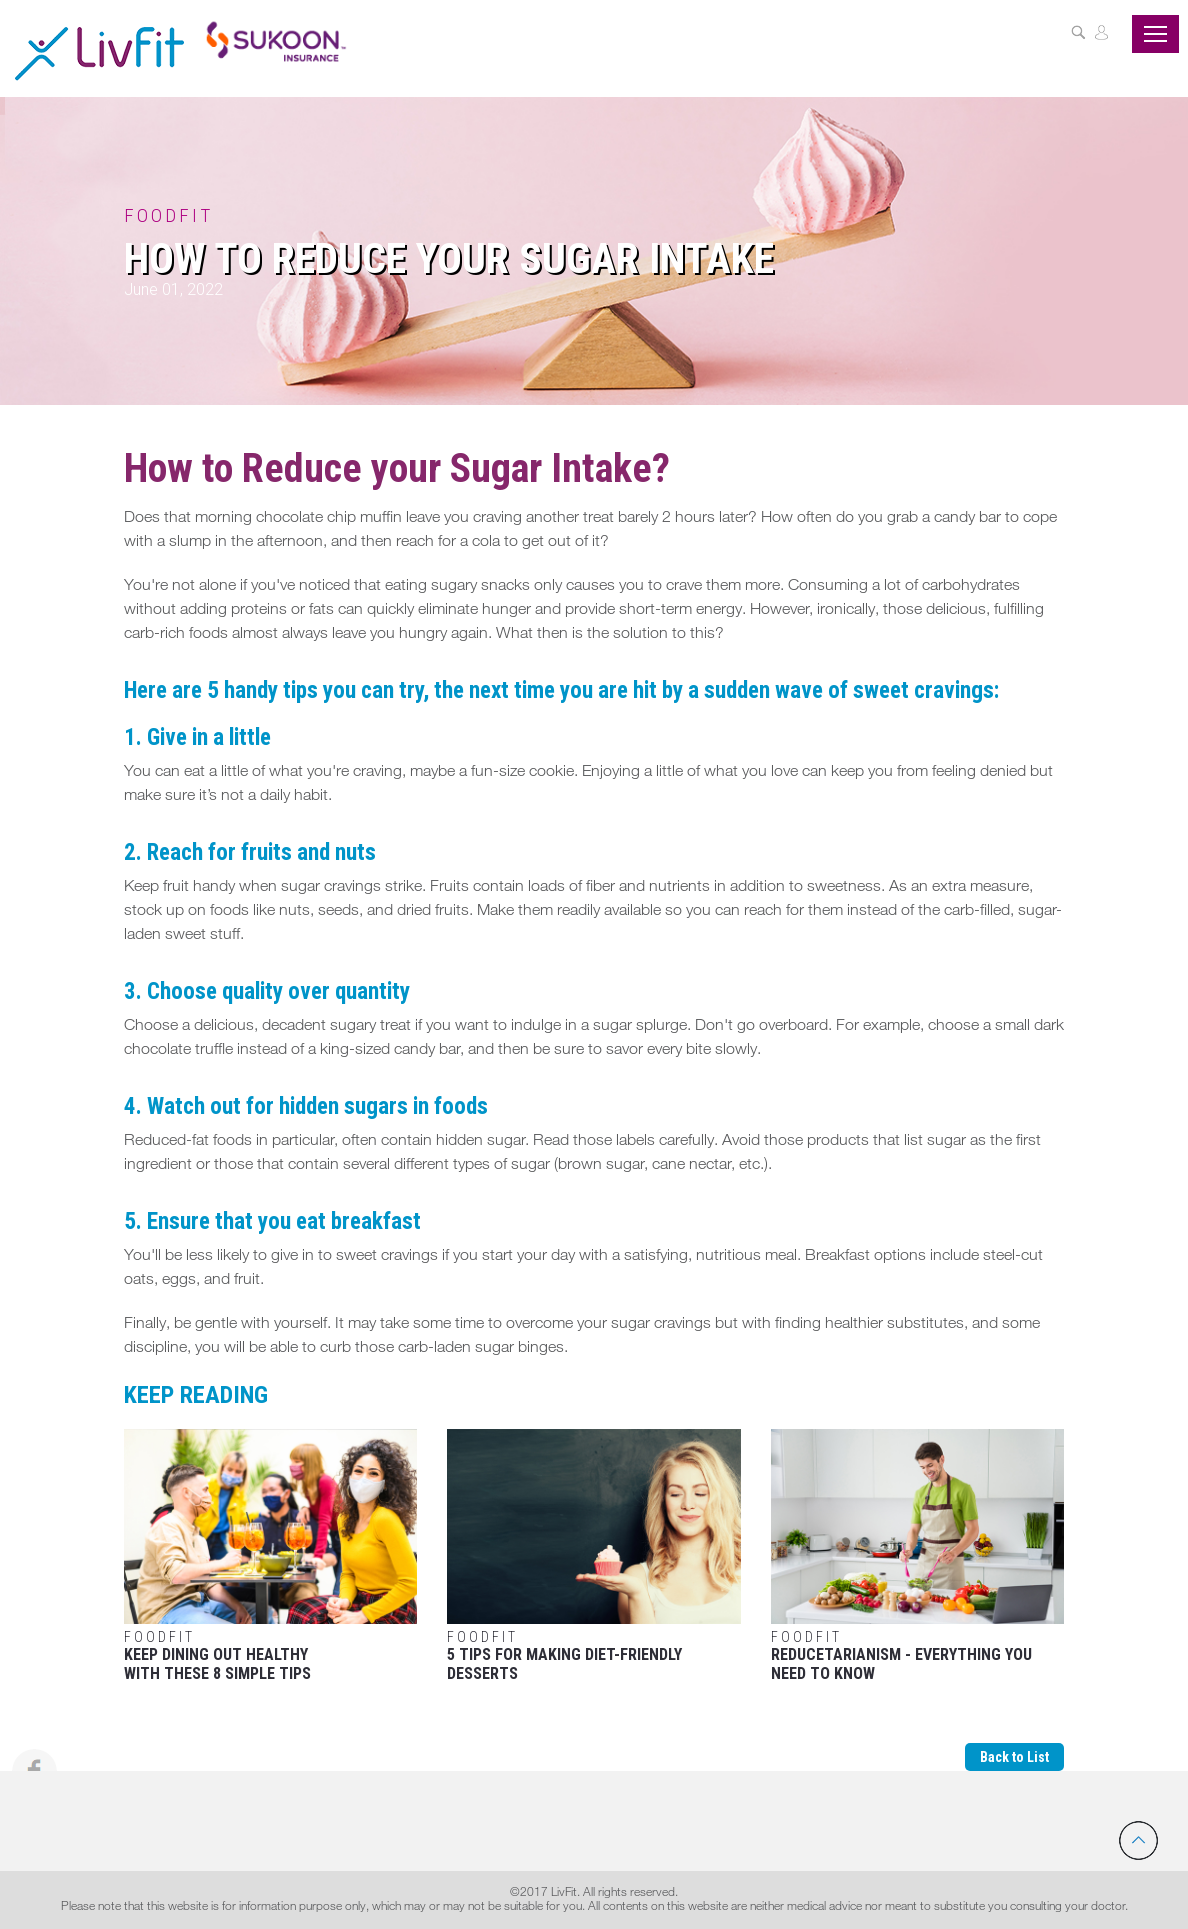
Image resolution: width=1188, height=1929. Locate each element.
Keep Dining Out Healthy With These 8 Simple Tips (270, 1556)
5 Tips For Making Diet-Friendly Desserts (593, 1556)
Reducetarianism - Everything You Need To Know (917, 1556)
